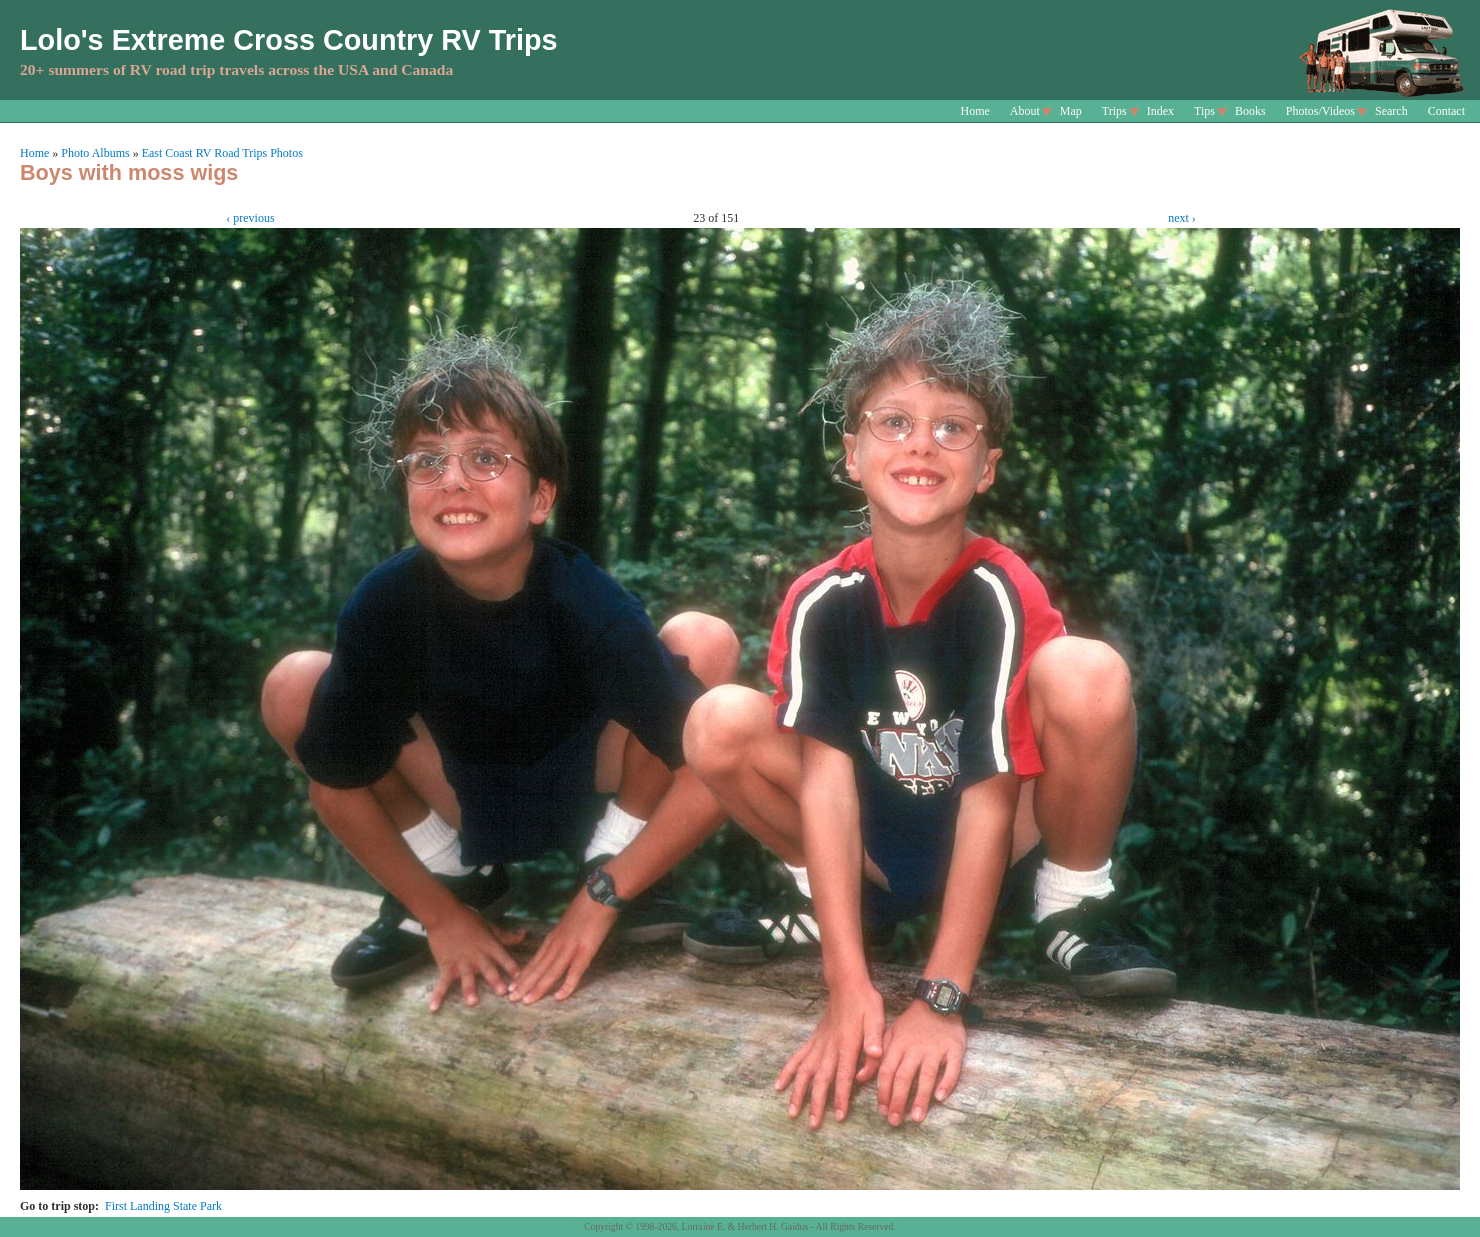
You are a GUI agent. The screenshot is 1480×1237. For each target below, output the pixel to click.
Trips (1114, 111)
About (1025, 111)
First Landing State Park (163, 1206)
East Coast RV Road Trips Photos (222, 153)
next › (1182, 218)
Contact (1446, 111)
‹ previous (250, 218)
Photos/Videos (1320, 111)
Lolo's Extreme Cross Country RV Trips (289, 40)
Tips (1204, 111)
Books (1250, 111)
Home (975, 111)
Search (1391, 111)
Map (1071, 111)
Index (1160, 111)
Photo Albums (95, 153)
